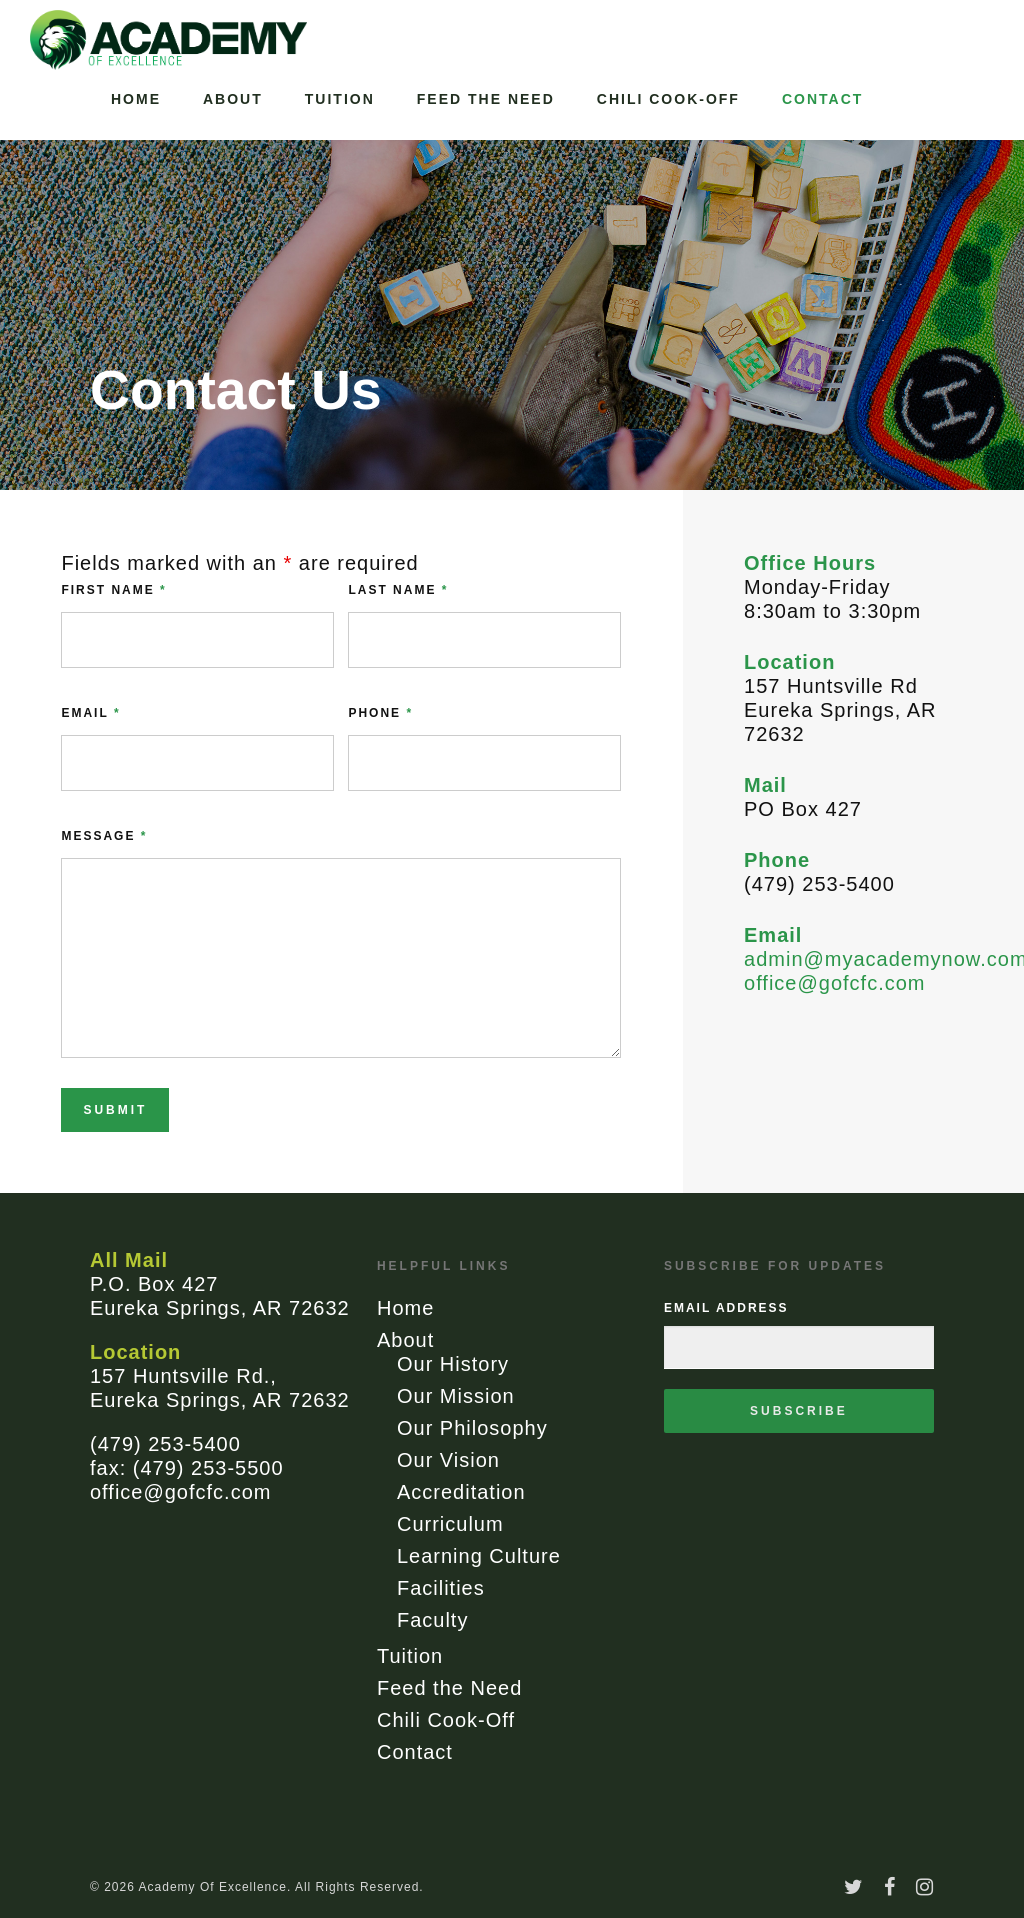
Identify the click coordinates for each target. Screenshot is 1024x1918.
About (233, 99)
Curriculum (450, 1524)
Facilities (441, 1588)
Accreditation (461, 1492)
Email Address (726, 1308)
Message (104, 836)
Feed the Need (486, 99)
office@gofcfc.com (834, 983)
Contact (822, 99)
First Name (113, 590)
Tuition (340, 99)
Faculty (432, 1620)
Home (136, 99)
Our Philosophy (472, 1428)
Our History (453, 1364)
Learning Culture (479, 1556)
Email (90, 713)
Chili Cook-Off (668, 99)
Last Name (398, 590)
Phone (380, 713)
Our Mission (456, 1396)
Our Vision (448, 1460)
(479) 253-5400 (165, 1444)
